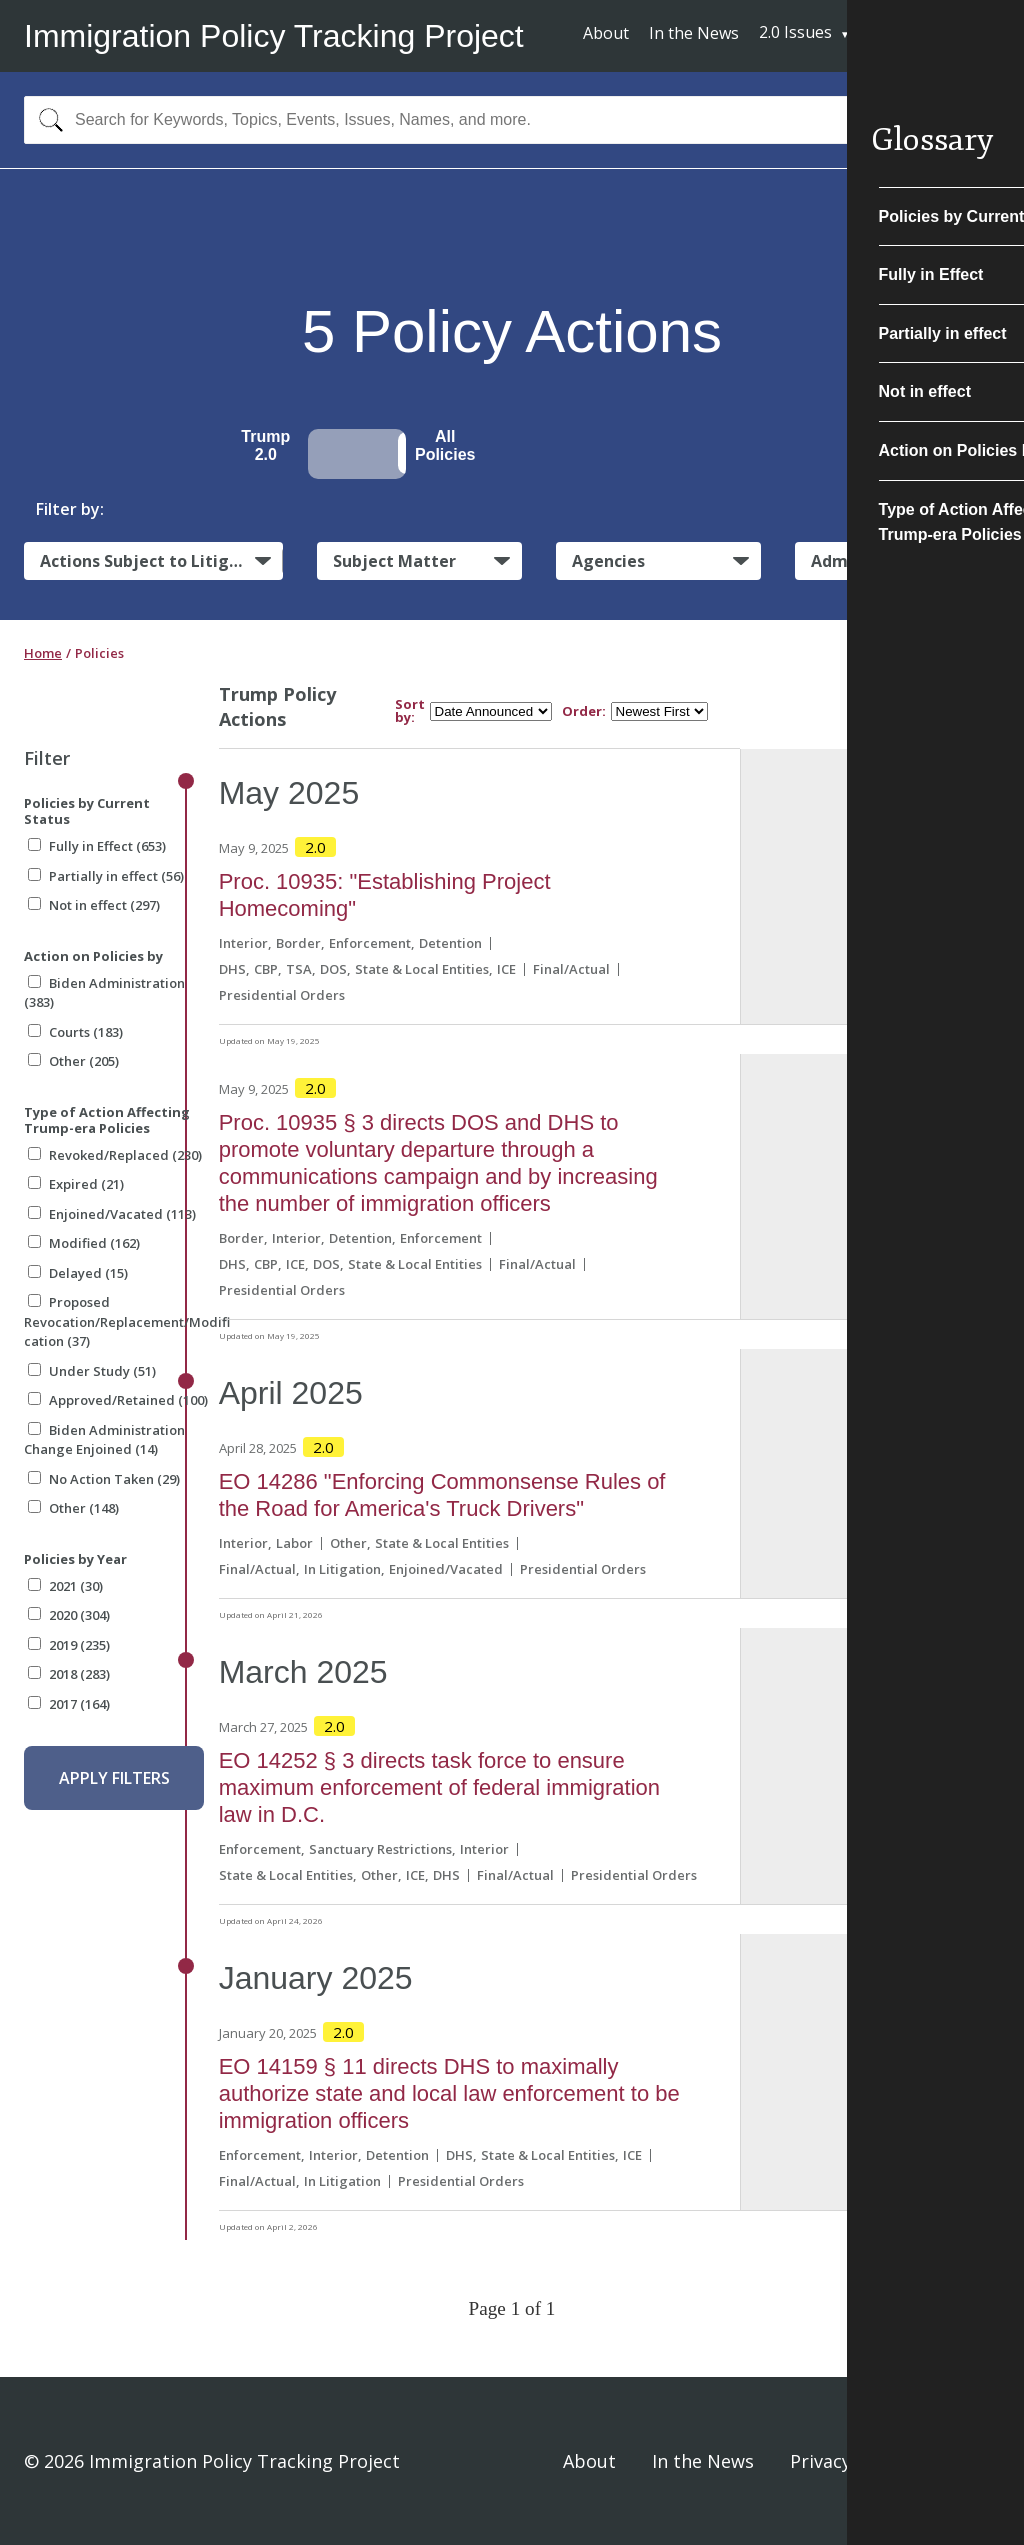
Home (43, 653)
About (606, 33)
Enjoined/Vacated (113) (112, 1214)
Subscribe (926, 34)
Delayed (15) (78, 1273)
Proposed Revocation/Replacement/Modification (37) (127, 1321)
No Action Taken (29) (104, 1479)
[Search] (46, 120)
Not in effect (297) (94, 905)
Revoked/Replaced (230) (115, 1155)
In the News (694, 33)
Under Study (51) (92, 1371)
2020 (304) (69, 1615)
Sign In (971, 2461)
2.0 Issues (795, 32)
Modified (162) (84, 1243)
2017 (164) (69, 1704)
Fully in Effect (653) (97, 846)
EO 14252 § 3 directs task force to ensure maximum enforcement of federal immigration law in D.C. (439, 1787)
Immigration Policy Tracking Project (274, 36)
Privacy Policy (848, 2461)
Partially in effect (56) (106, 876)
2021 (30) (65, 1586)
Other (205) (73, 1061)
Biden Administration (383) (104, 993)
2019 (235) (69, 1645)
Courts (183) (75, 1032)
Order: (584, 711)
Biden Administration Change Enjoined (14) (104, 1440)
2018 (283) (69, 1674)
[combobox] (512, 120)
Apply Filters (114, 1778)
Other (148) (73, 1508)
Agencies (608, 561)
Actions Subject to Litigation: (161, 561)
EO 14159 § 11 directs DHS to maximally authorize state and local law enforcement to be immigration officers (449, 2093)
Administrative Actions (904, 561)
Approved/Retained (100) (118, 1400)
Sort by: (410, 711)
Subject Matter (394, 561)
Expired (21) (76, 1184)
